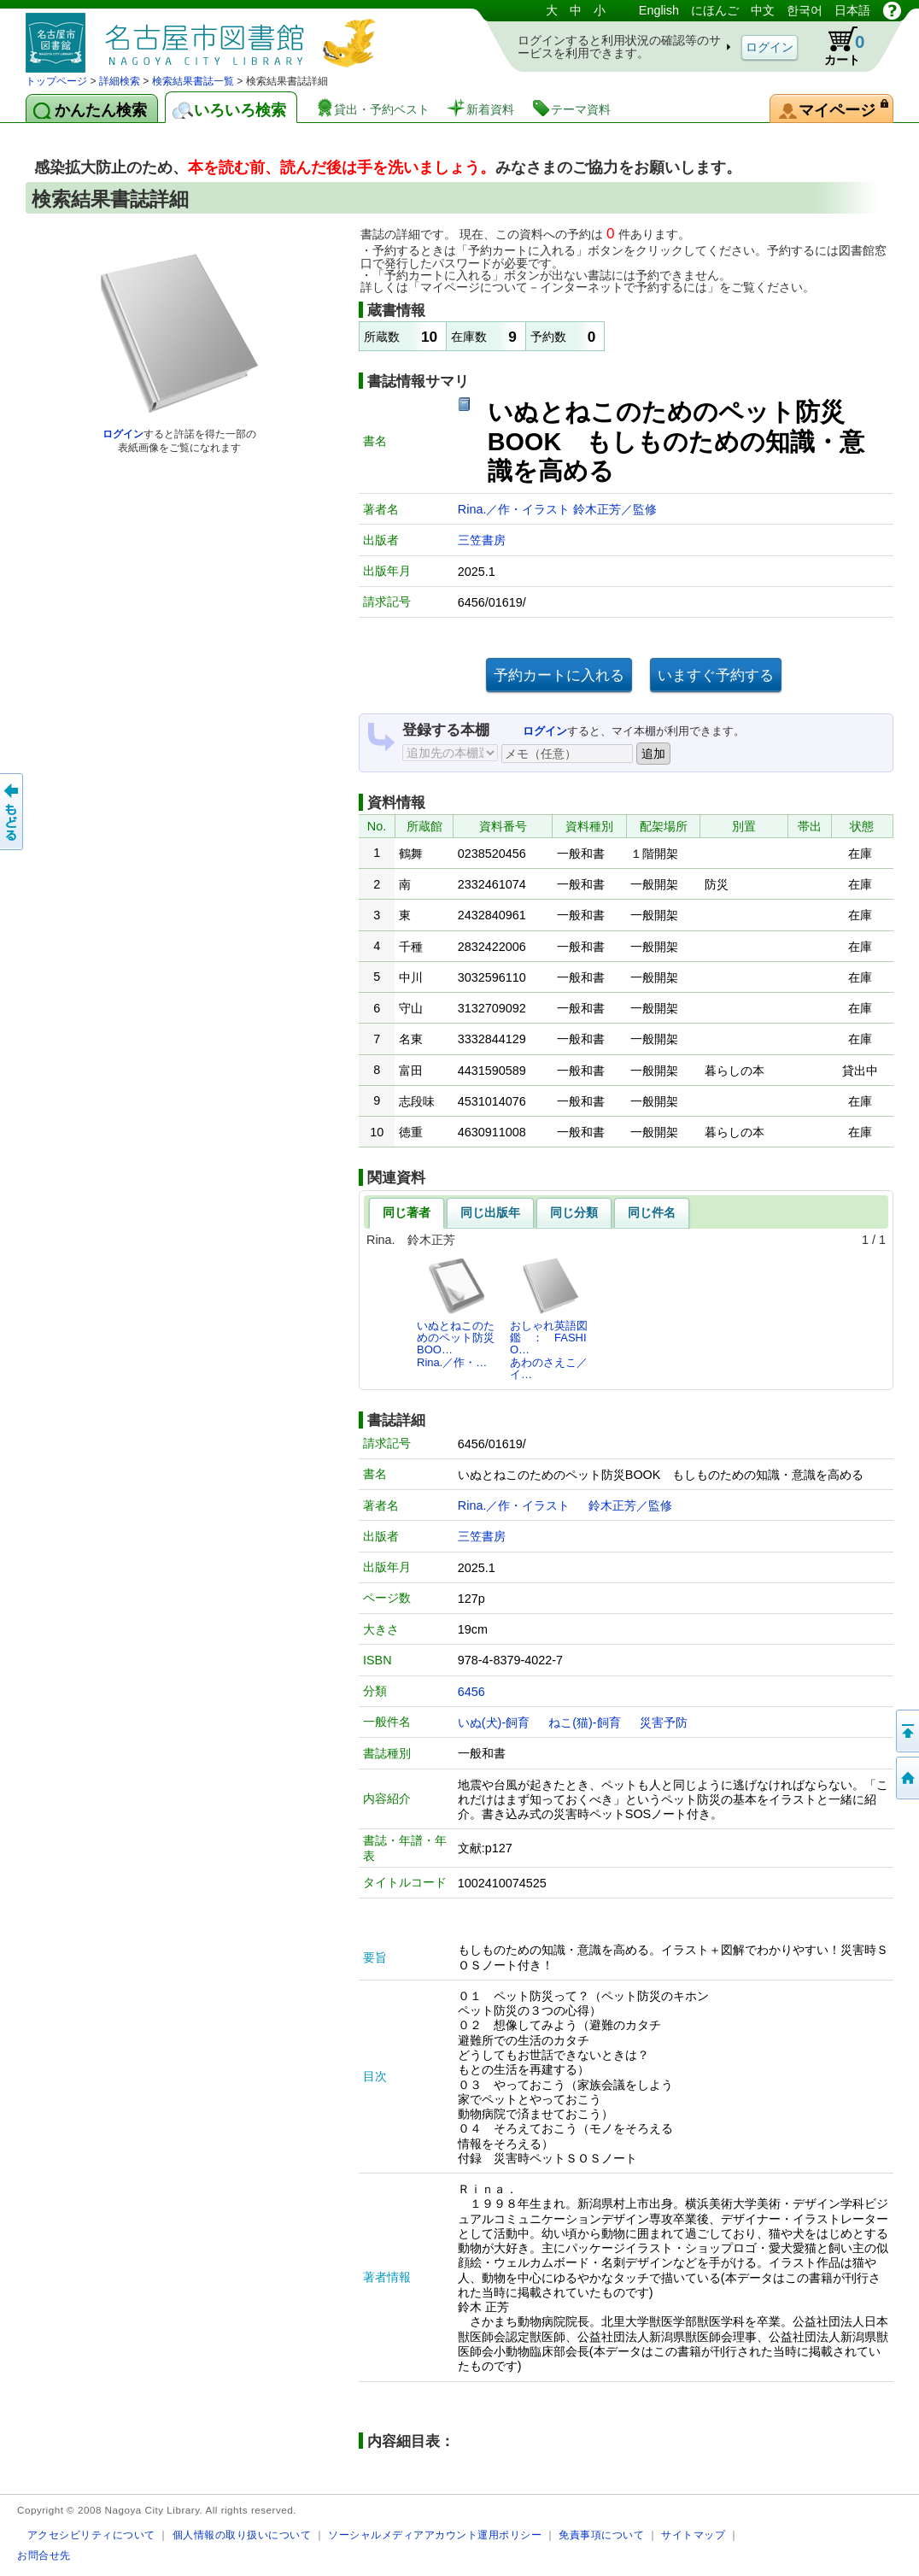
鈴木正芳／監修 (615, 509)
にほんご (715, 10)
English (659, 10)
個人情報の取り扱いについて (242, 2534)
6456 (471, 1692)
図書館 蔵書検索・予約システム (205, 36)
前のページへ (13, 811)
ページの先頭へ (906, 1731)
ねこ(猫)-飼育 (584, 1722)
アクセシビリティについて (91, 2534)
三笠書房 (482, 540)
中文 (763, 10)
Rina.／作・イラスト (516, 509)
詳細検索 (119, 81)
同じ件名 (652, 1212)
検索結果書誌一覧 (193, 81)
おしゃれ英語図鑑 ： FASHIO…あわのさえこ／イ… (549, 1318)
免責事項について (601, 2534)
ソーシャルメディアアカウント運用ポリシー (434, 2534)
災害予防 (664, 1722)
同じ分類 (574, 1212)
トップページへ (906, 1778)
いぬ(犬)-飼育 (494, 1722)
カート (836, 46)
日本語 (852, 10)
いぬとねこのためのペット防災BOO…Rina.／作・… (456, 1312)
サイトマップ (693, 2534)
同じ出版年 (490, 1212)
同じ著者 (406, 1212)
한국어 (804, 10)
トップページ (56, 81)
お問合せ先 (44, 2555)
